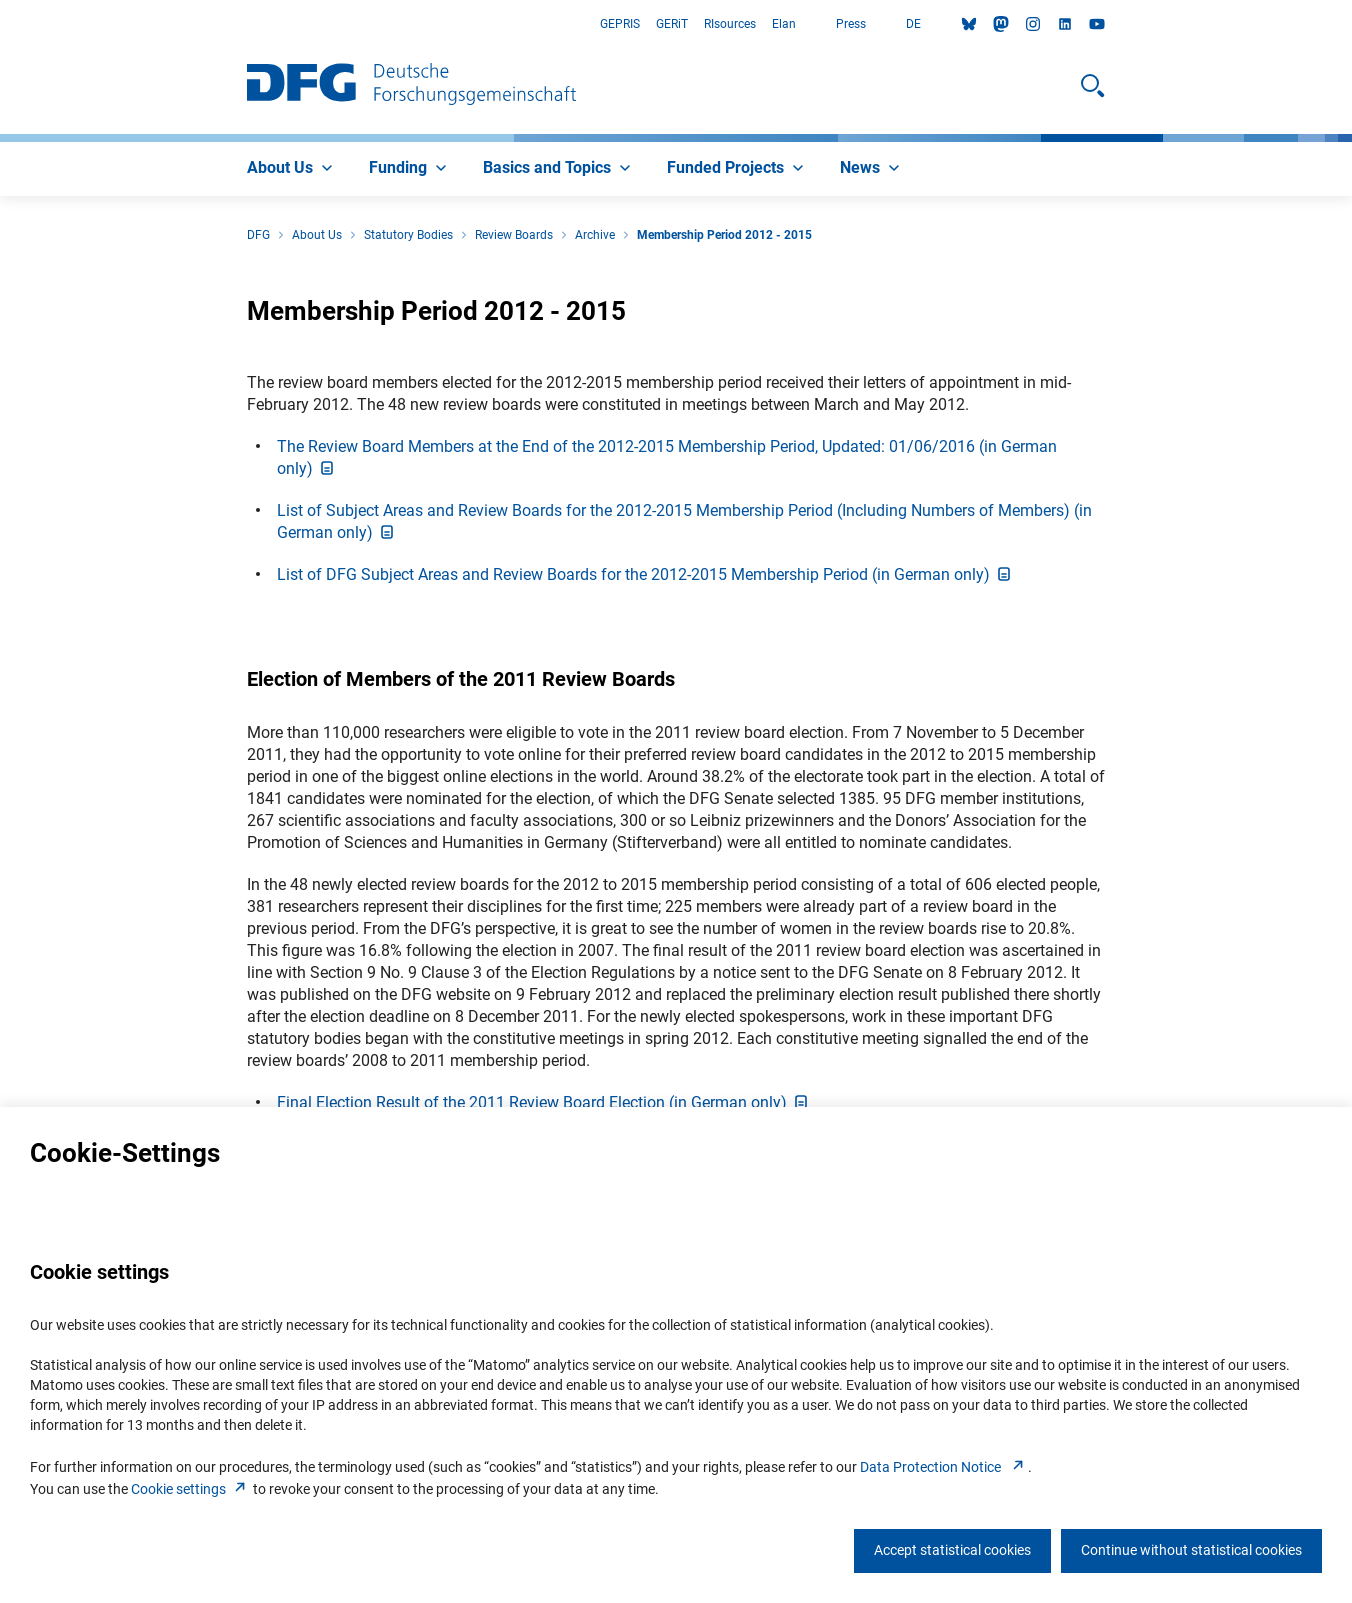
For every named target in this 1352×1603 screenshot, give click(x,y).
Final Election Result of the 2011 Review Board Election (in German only (544, 1102)
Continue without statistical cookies (1191, 1550)
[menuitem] (292, 169)
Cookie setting (190, 1489)
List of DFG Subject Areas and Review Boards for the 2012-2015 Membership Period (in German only (645, 574)
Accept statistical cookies (952, 1550)
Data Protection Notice (944, 1467)
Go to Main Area (0, 24)
